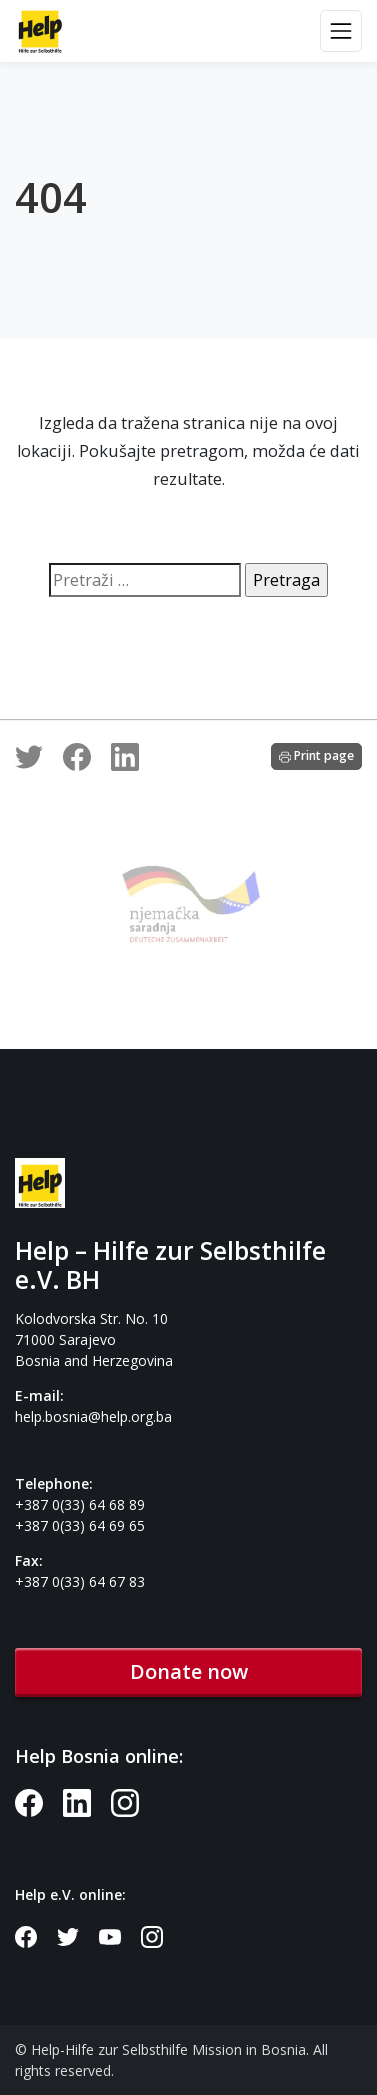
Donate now (189, 1671)
